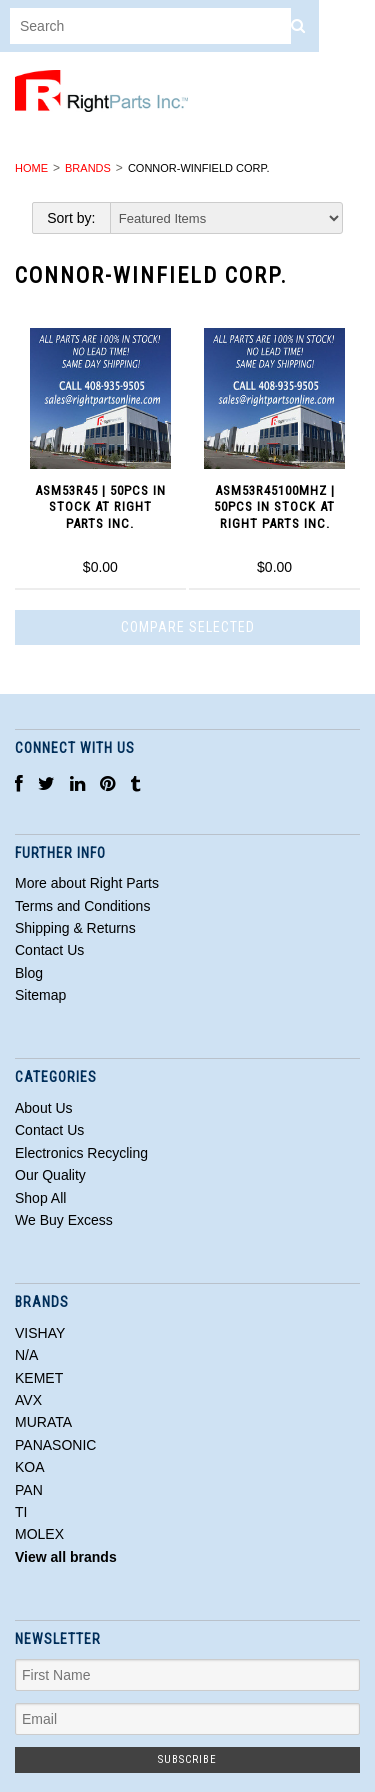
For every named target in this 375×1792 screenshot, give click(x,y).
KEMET (39, 1378)
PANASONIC (55, 1445)
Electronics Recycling (81, 1153)
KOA (30, 1467)
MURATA (43, 1422)
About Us (44, 1108)
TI (21, 1512)
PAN (29, 1490)
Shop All (40, 1198)
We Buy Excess (64, 1220)
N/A (26, 1355)
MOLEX (39, 1534)
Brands (88, 168)
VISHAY (40, 1333)
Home (31, 168)
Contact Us (49, 1130)
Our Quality (50, 1175)
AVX (28, 1400)
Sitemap (40, 995)
